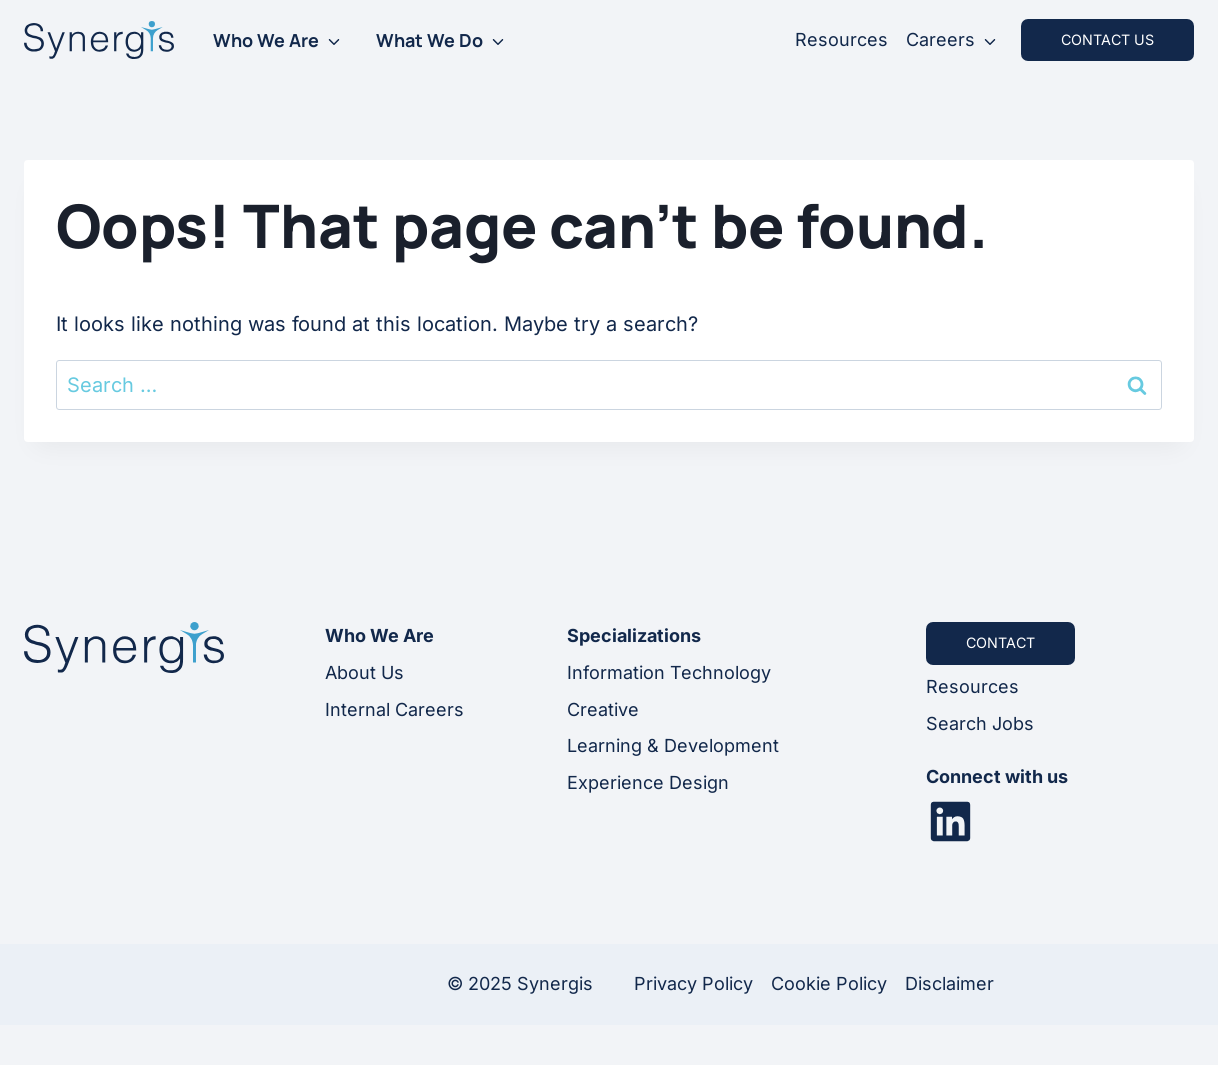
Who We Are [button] (266, 40)
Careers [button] (940, 39)
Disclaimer (949, 983)
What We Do (429, 40)
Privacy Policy (693, 983)
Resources (841, 39)
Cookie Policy (829, 983)
